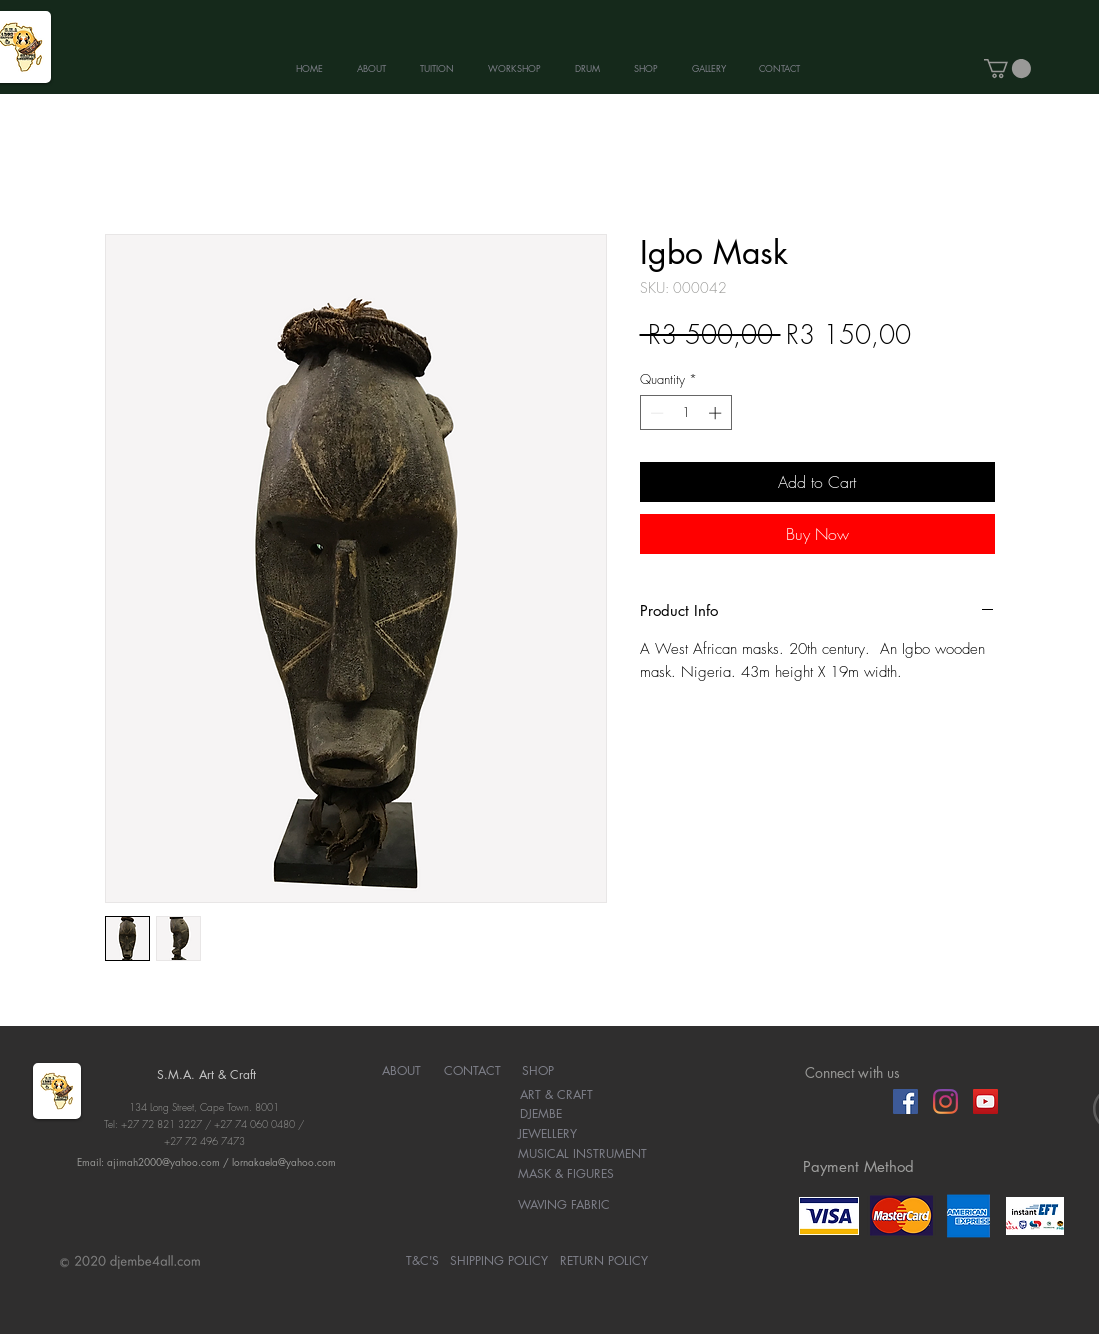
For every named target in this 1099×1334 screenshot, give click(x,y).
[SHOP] (538, 1072)
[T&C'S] (422, 1262)
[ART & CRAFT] (556, 1096)
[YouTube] (985, 1101)
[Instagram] (945, 1101)
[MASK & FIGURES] (566, 1175)
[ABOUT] (401, 1072)
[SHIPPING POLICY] (499, 1262)
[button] (1007, 68)
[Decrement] (655, 413)
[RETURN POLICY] (604, 1262)
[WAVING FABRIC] (564, 1206)
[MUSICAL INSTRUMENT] (582, 1155)
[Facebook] (905, 1101)
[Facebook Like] (843, 1101)
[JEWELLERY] (547, 1135)
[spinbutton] (685, 413)
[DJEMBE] (541, 1115)
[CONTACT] (472, 1072)
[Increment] (717, 413)
